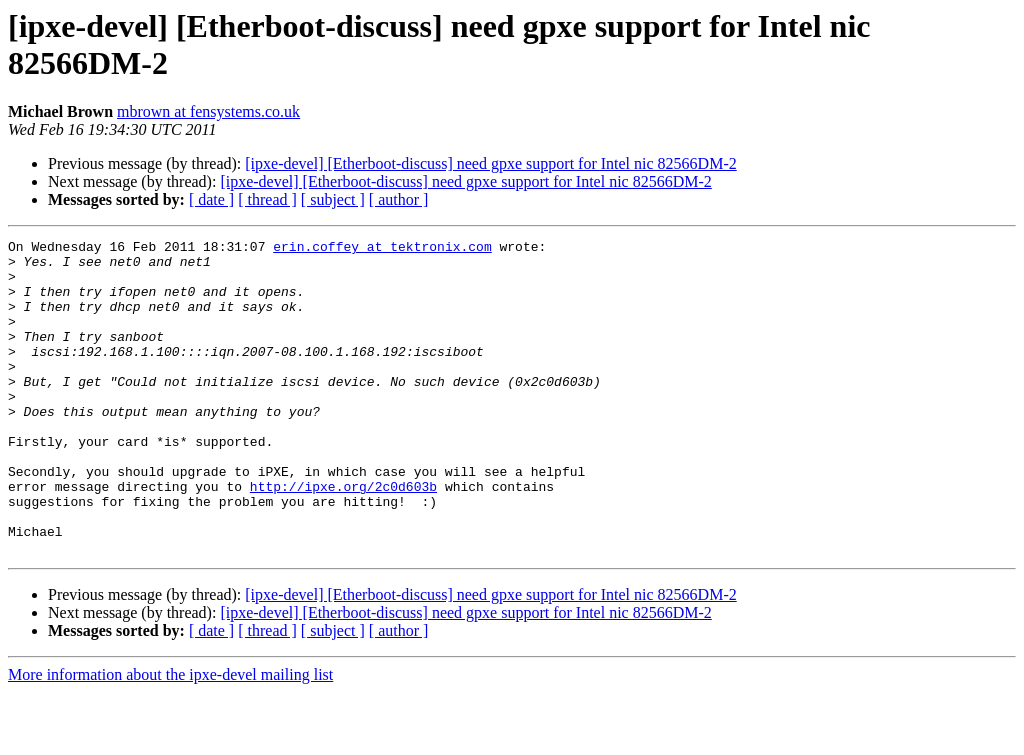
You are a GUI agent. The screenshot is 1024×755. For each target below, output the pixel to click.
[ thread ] (267, 199)
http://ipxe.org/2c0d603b (343, 537)
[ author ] (399, 199)
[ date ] (211, 199)
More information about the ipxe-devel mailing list (170, 737)
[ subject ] (333, 199)
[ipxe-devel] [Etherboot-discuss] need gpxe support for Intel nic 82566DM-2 (490, 163)
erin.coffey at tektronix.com (382, 249)
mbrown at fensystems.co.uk (208, 111)
